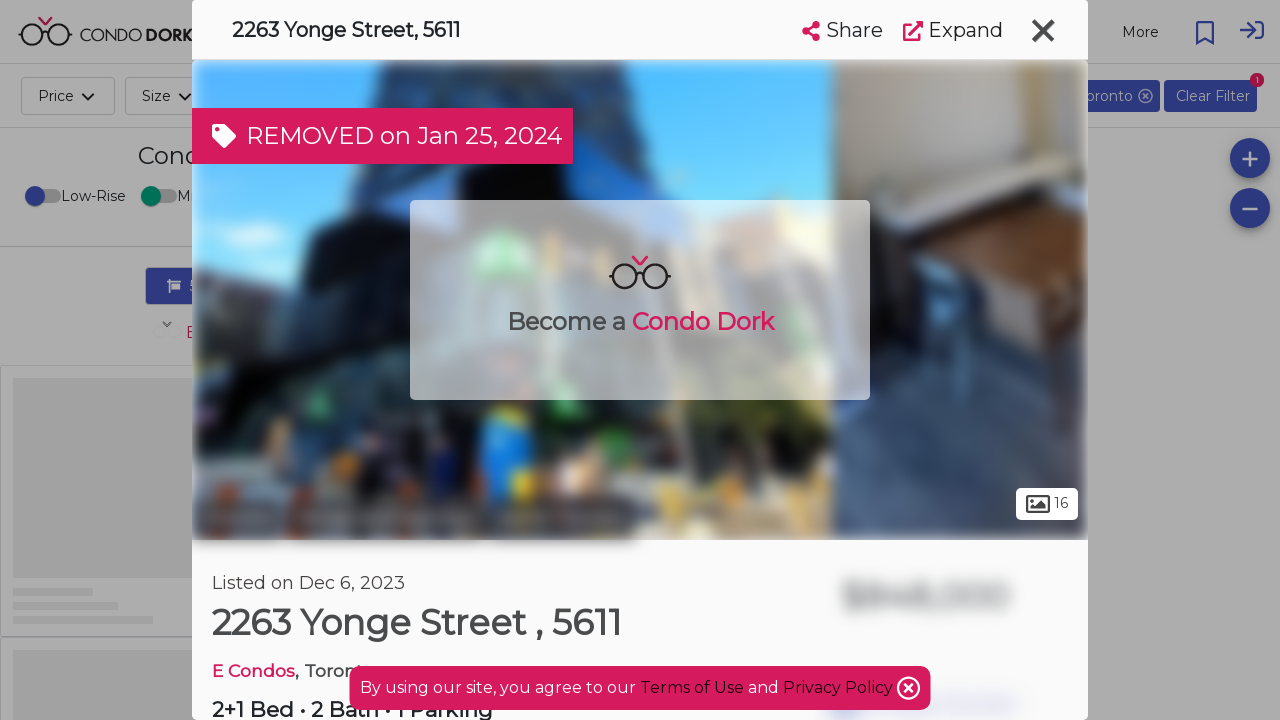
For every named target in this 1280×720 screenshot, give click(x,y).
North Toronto (562, 518)
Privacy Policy (840, 687)
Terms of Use (692, 687)
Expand (953, 30)
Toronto (237, 518)
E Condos (253, 670)
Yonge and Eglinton (385, 518)
